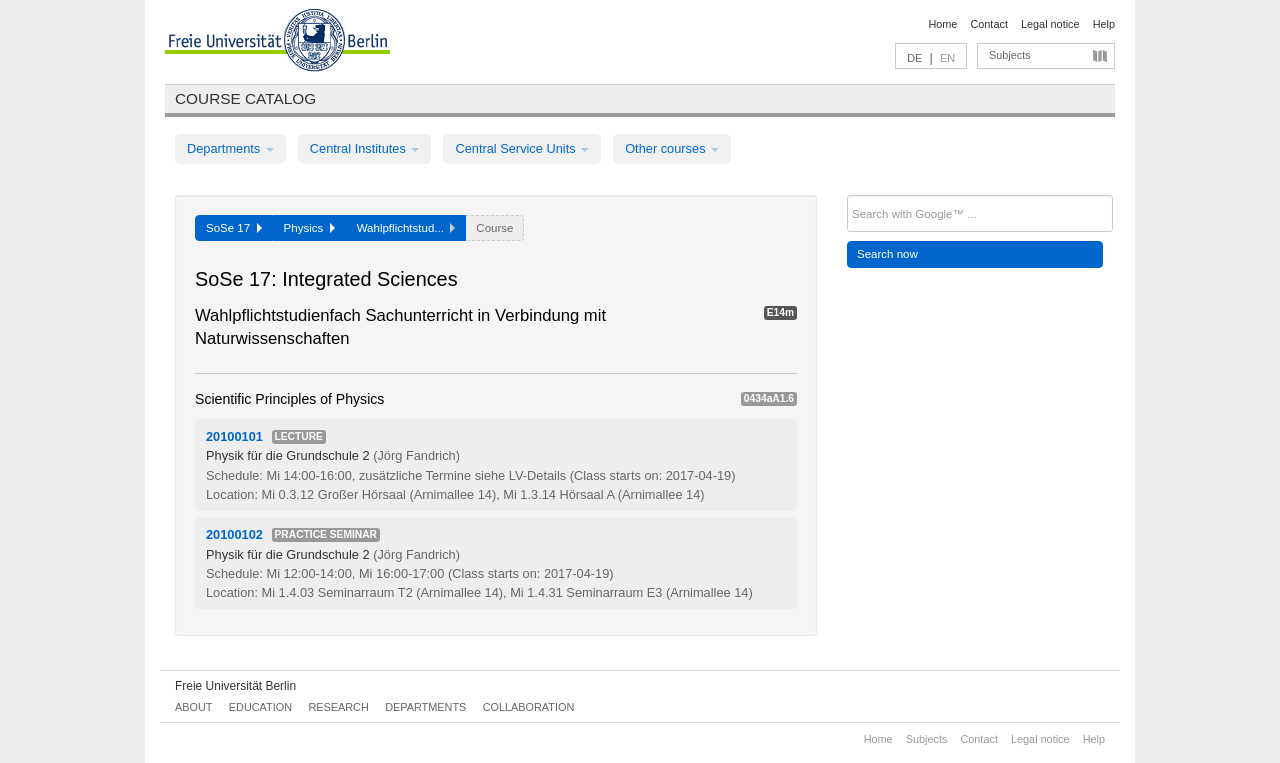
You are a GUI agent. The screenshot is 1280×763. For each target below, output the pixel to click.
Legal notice (1050, 24)
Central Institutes (365, 148)
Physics (309, 228)
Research (338, 707)
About (193, 707)
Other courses (672, 148)
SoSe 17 (234, 228)
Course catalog (245, 98)
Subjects (1010, 55)
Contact (988, 24)
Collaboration (529, 707)
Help (1104, 24)
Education (260, 707)
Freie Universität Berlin (235, 686)
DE (914, 58)
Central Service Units (522, 148)
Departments (230, 148)
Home (942, 24)
